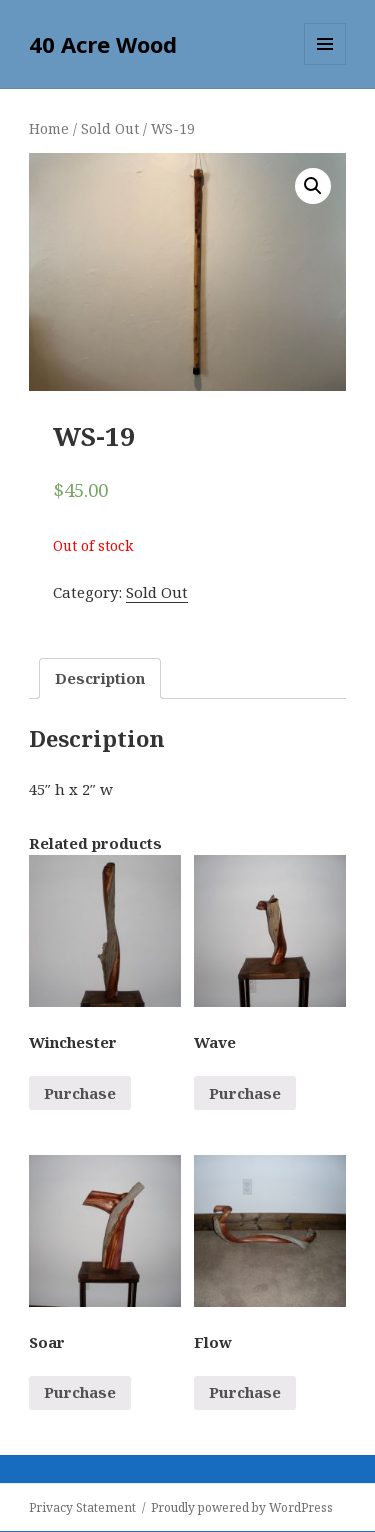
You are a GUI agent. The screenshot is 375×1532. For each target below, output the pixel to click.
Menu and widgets (325, 64)
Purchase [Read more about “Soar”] (80, 1392)
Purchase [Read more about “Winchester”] (80, 1093)
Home (49, 128)
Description (100, 678)
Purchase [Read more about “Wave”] (245, 1093)
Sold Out (110, 128)
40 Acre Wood (103, 44)
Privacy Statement (82, 1507)
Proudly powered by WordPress (242, 1507)
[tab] (100, 678)
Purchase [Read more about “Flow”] (245, 1392)
